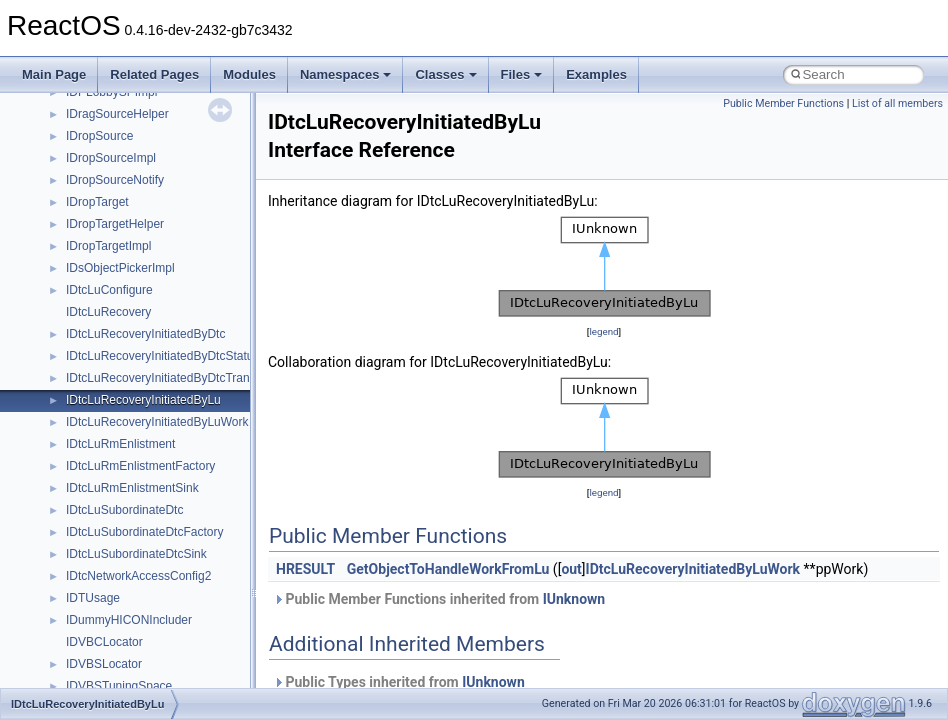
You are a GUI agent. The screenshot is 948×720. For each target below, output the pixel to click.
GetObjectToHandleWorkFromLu (448, 569)
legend (603, 331)
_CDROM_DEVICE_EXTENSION (155, 587)
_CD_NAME (98, 257)
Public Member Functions (783, 103)
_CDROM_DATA (110, 565)
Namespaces (346, 74)
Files (522, 74)
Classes (445, 74)
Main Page (54, 74)
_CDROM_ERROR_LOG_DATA (151, 675)
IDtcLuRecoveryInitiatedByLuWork (693, 569)
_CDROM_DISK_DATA (128, 609)
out (571, 569)
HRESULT (305, 569)
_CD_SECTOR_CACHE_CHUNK (155, 301)
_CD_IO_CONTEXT (119, 191)
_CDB (82, 411)
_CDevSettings (106, 521)
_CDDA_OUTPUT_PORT (134, 455)
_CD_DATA (96, 169)
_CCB (82, 103)
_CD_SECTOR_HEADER (134, 323)
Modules (249, 74)
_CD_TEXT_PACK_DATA (134, 345)
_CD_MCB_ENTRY (118, 235)
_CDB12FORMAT (113, 433)
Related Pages (154, 74)
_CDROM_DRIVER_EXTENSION (156, 653)
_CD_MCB (94, 213)
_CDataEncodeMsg (118, 367)
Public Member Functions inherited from (439, 599)
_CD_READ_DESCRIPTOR (140, 279)
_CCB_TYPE (101, 147)
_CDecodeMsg (105, 499)
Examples (596, 74)
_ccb (78, 125)
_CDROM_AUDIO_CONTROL (147, 543)
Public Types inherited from (399, 682)
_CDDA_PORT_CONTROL (139, 477)
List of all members (897, 103)
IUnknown (574, 599)
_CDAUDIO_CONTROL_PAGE (149, 389)
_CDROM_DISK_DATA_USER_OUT (164, 631)
